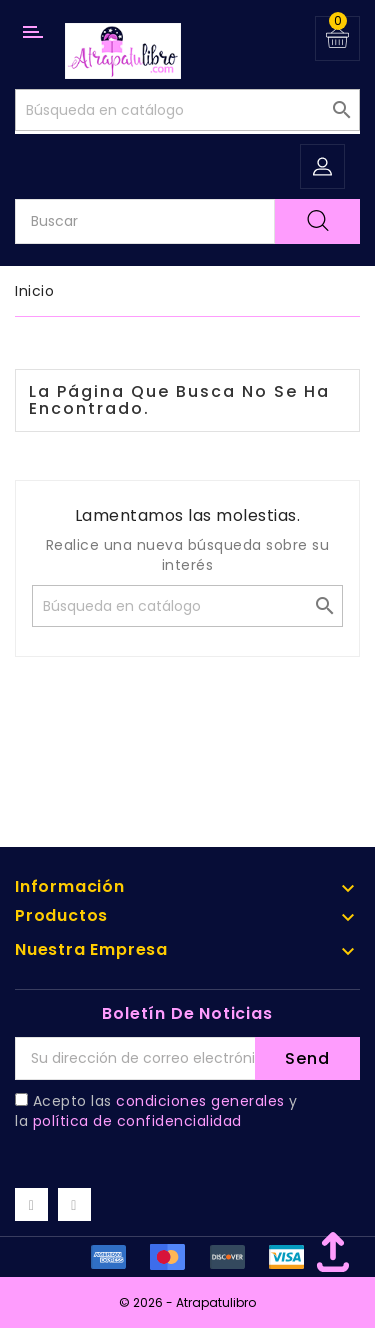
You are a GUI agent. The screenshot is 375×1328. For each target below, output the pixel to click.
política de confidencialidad (137, 1121)
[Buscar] (187, 110)
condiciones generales (200, 1101)
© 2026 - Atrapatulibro (187, 1302)
